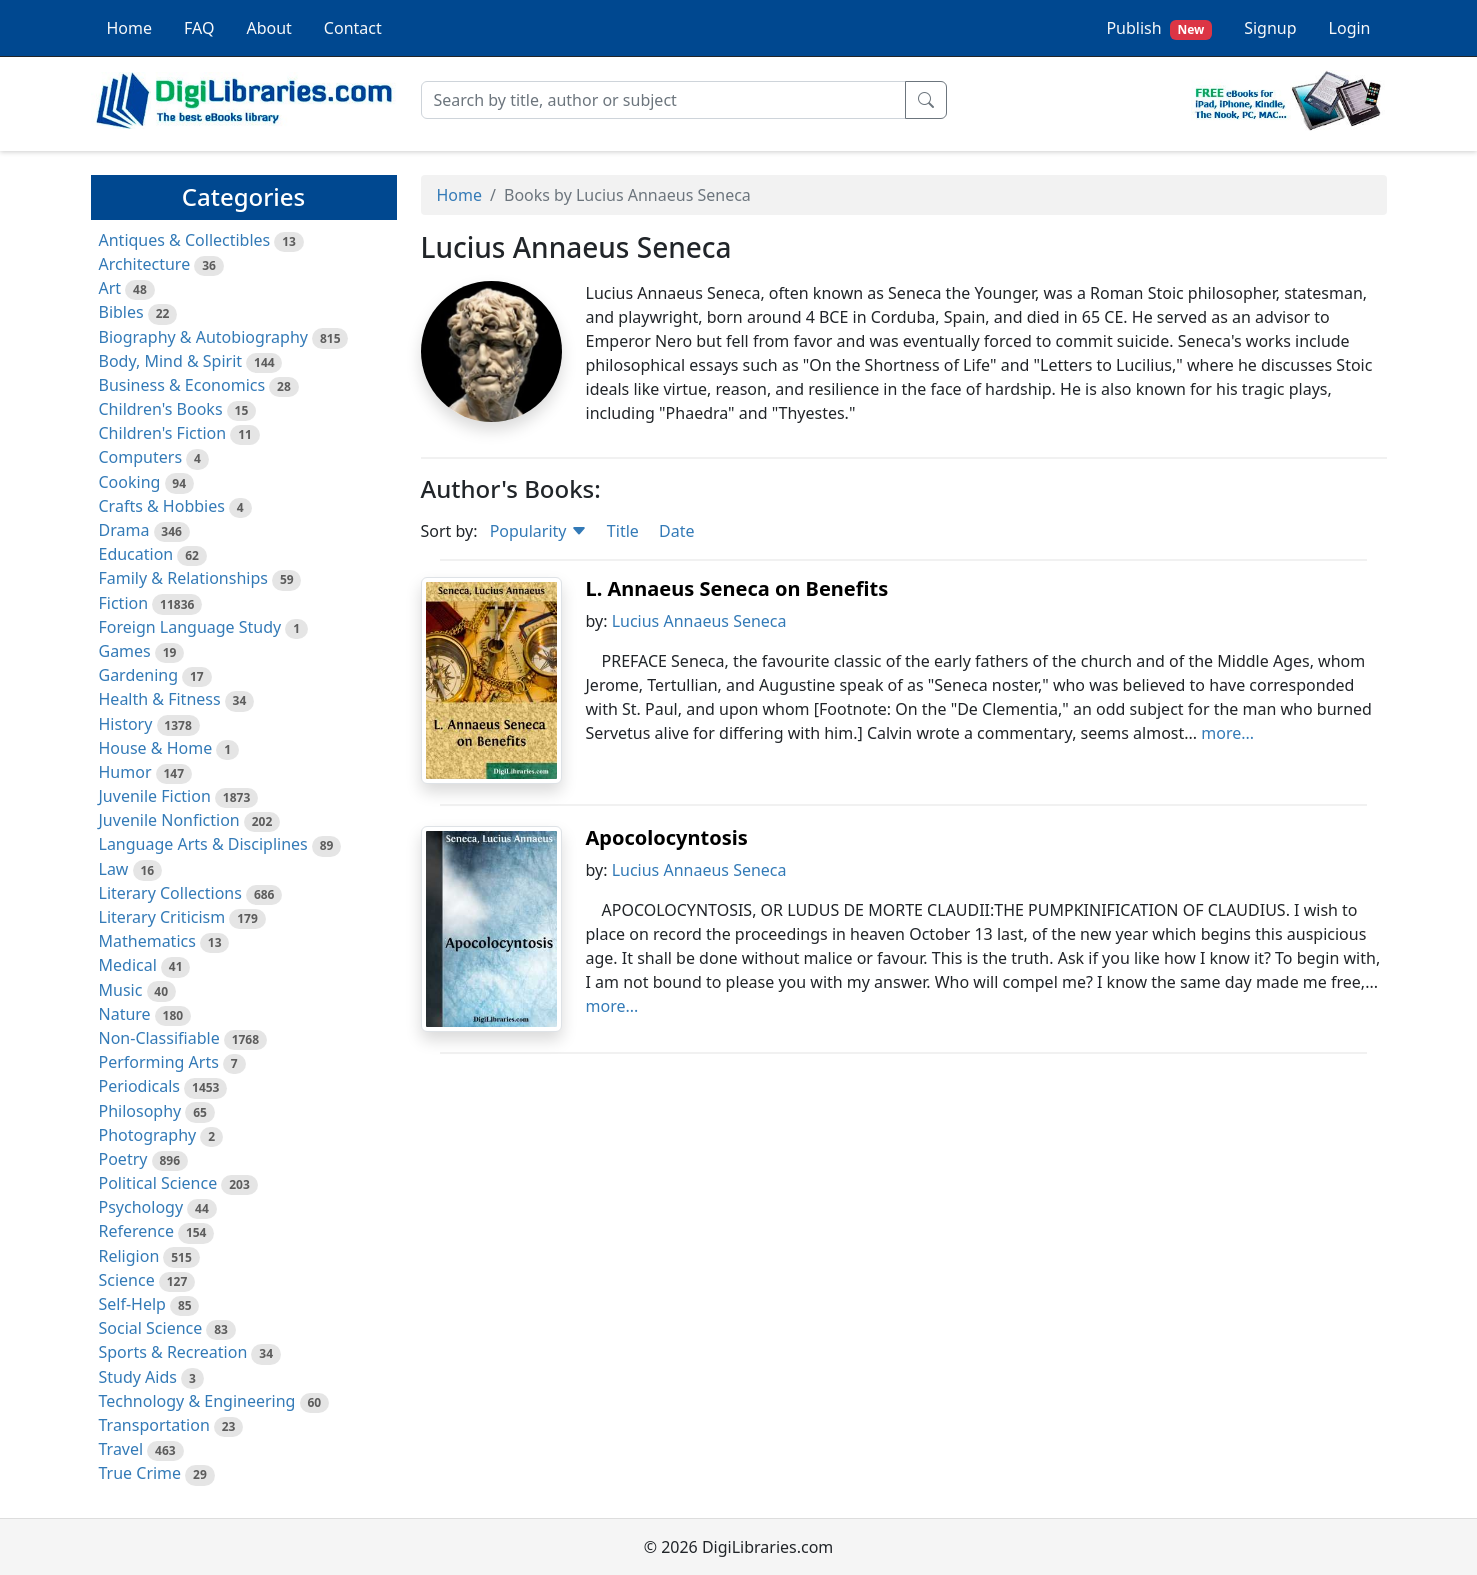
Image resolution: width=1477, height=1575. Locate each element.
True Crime (140, 1473)
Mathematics (147, 941)
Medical (128, 965)
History (126, 724)
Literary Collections (170, 893)
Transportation (154, 1425)
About (268, 28)
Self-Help (132, 1304)
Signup (1270, 28)
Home (130, 28)
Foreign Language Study (190, 627)
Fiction (124, 603)
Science (127, 1280)
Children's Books (161, 409)
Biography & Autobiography (203, 337)
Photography (148, 1135)
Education (136, 554)
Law (114, 869)
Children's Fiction (163, 433)
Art (110, 288)
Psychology (141, 1207)
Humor (125, 772)
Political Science (158, 1183)
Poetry (123, 1159)
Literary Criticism (162, 917)
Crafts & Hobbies (162, 506)
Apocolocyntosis (667, 837)
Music (121, 990)
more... (1227, 733)
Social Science (151, 1328)
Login (1350, 28)
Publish (1159, 28)
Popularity (538, 531)
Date (676, 531)
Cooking (130, 482)
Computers (141, 457)
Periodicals (140, 1086)
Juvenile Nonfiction (169, 820)
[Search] (663, 100)
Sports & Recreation (173, 1352)
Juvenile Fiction (155, 796)
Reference (136, 1231)
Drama (124, 530)
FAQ (199, 28)
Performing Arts (159, 1062)
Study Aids (138, 1377)
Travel (121, 1449)
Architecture (145, 264)
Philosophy (140, 1111)
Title (623, 531)
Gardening (139, 675)
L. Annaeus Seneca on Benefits (737, 588)
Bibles (121, 312)
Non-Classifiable (159, 1038)
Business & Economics (182, 385)
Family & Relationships (183, 578)
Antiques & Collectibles (185, 240)
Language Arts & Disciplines (203, 844)
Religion (129, 1256)
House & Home (156, 748)
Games (125, 651)
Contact (353, 28)
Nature (125, 1014)
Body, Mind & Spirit (171, 361)
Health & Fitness (160, 699)
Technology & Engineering (197, 1401)
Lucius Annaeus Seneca (699, 621)
